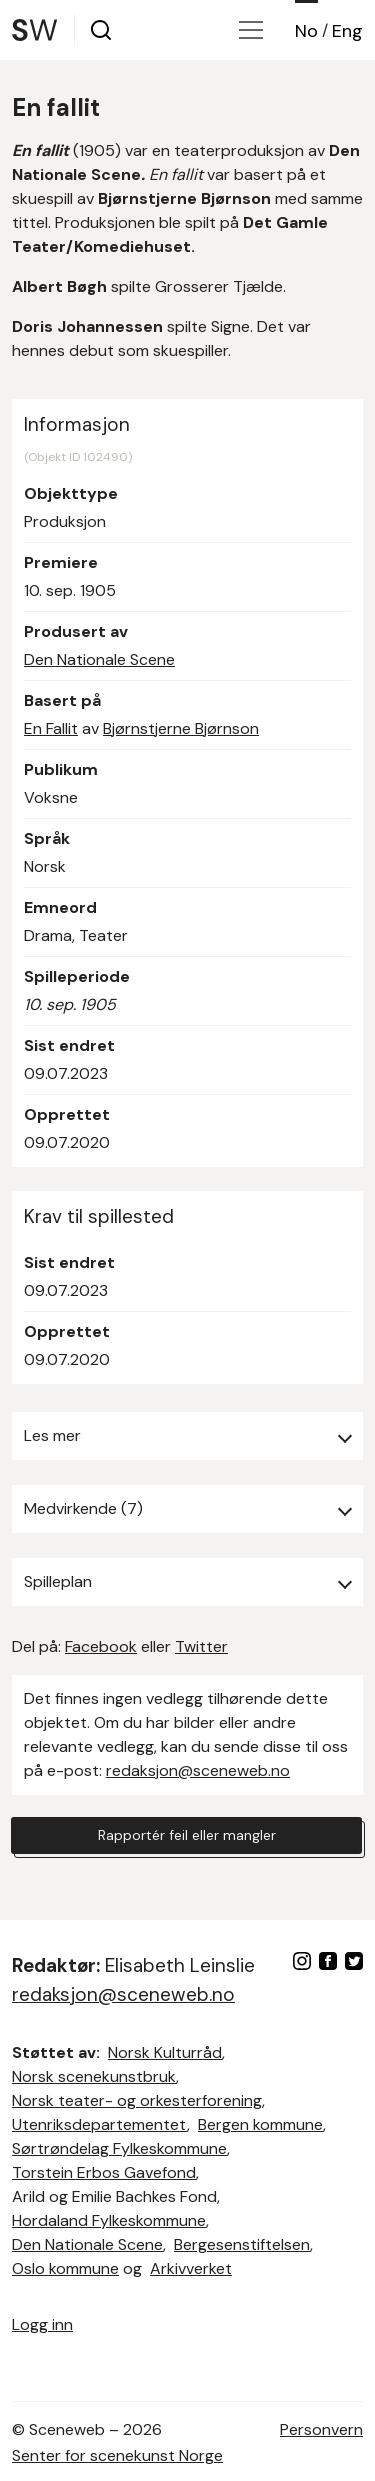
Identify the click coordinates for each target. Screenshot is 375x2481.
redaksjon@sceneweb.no (198, 1770)
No (306, 31)
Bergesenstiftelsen (242, 2244)
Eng (347, 31)
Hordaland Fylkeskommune (109, 2220)
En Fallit (51, 728)
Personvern (321, 2429)
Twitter (201, 1646)
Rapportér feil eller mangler (187, 1835)
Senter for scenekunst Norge (117, 2455)
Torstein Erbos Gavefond (104, 2172)
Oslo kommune (65, 2268)
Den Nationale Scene (99, 659)
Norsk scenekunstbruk (94, 2076)
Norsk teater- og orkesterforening (137, 2100)
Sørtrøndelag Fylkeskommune (119, 2148)
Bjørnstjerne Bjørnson (181, 728)
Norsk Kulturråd (165, 2052)
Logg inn (42, 2324)
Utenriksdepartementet (99, 2124)
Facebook (101, 1646)
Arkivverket (191, 2268)
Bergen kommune (260, 2124)
